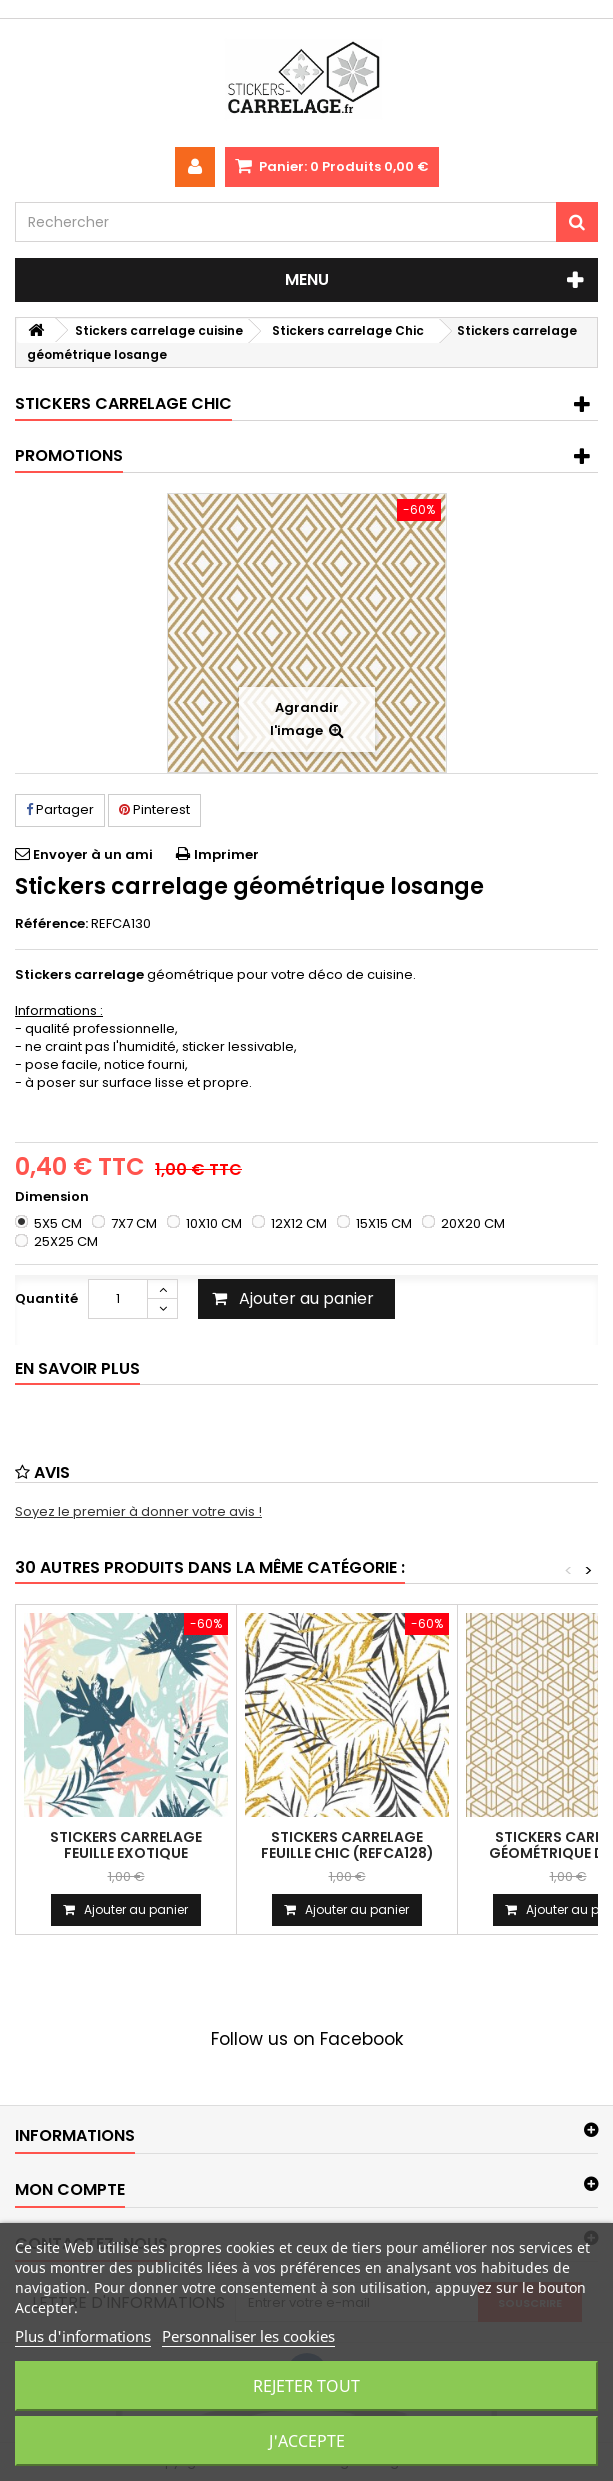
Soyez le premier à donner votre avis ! (138, 1511)
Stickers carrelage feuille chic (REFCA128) (347, 1845)
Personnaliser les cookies (248, 2336)
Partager (60, 809)
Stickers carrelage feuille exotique (126, 1845)
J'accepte (307, 2441)
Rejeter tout (306, 2386)
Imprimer (226, 854)
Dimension (53, 1197)
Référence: (51, 924)
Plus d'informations (83, 2336)
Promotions (69, 455)
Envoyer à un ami (93, 854)
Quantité (46, 1298)
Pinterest (154, 809)
